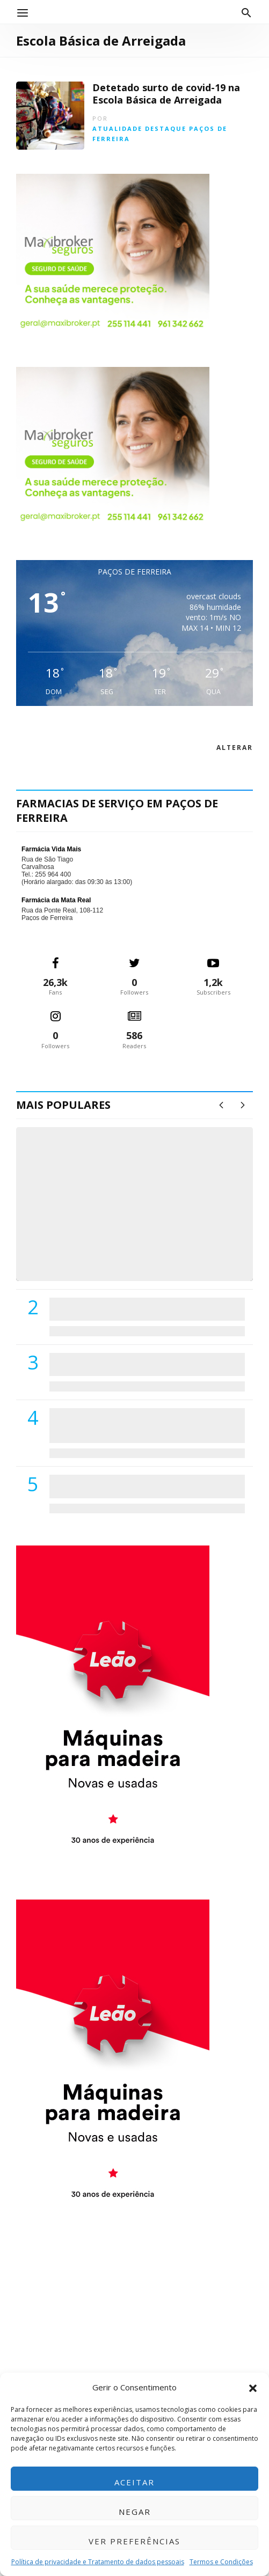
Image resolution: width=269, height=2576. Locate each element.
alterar (234, 747)
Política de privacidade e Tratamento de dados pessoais (97, 2561)
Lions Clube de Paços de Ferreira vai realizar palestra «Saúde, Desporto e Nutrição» (144, 1364)
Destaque (165, 128)
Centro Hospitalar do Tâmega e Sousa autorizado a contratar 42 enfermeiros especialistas (133, 1425)
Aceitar (134, 2482)
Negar (135, 2511)
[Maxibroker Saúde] (112, 253)
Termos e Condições (221, 2561)
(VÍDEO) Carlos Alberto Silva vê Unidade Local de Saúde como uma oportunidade (146, 1245)
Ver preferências (134, 2541)
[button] (253, 2387)
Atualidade (117, 128)
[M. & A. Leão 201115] (112, 1706)
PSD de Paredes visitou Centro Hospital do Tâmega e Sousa (140, 1309)
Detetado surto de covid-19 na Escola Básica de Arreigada (166, 93)
